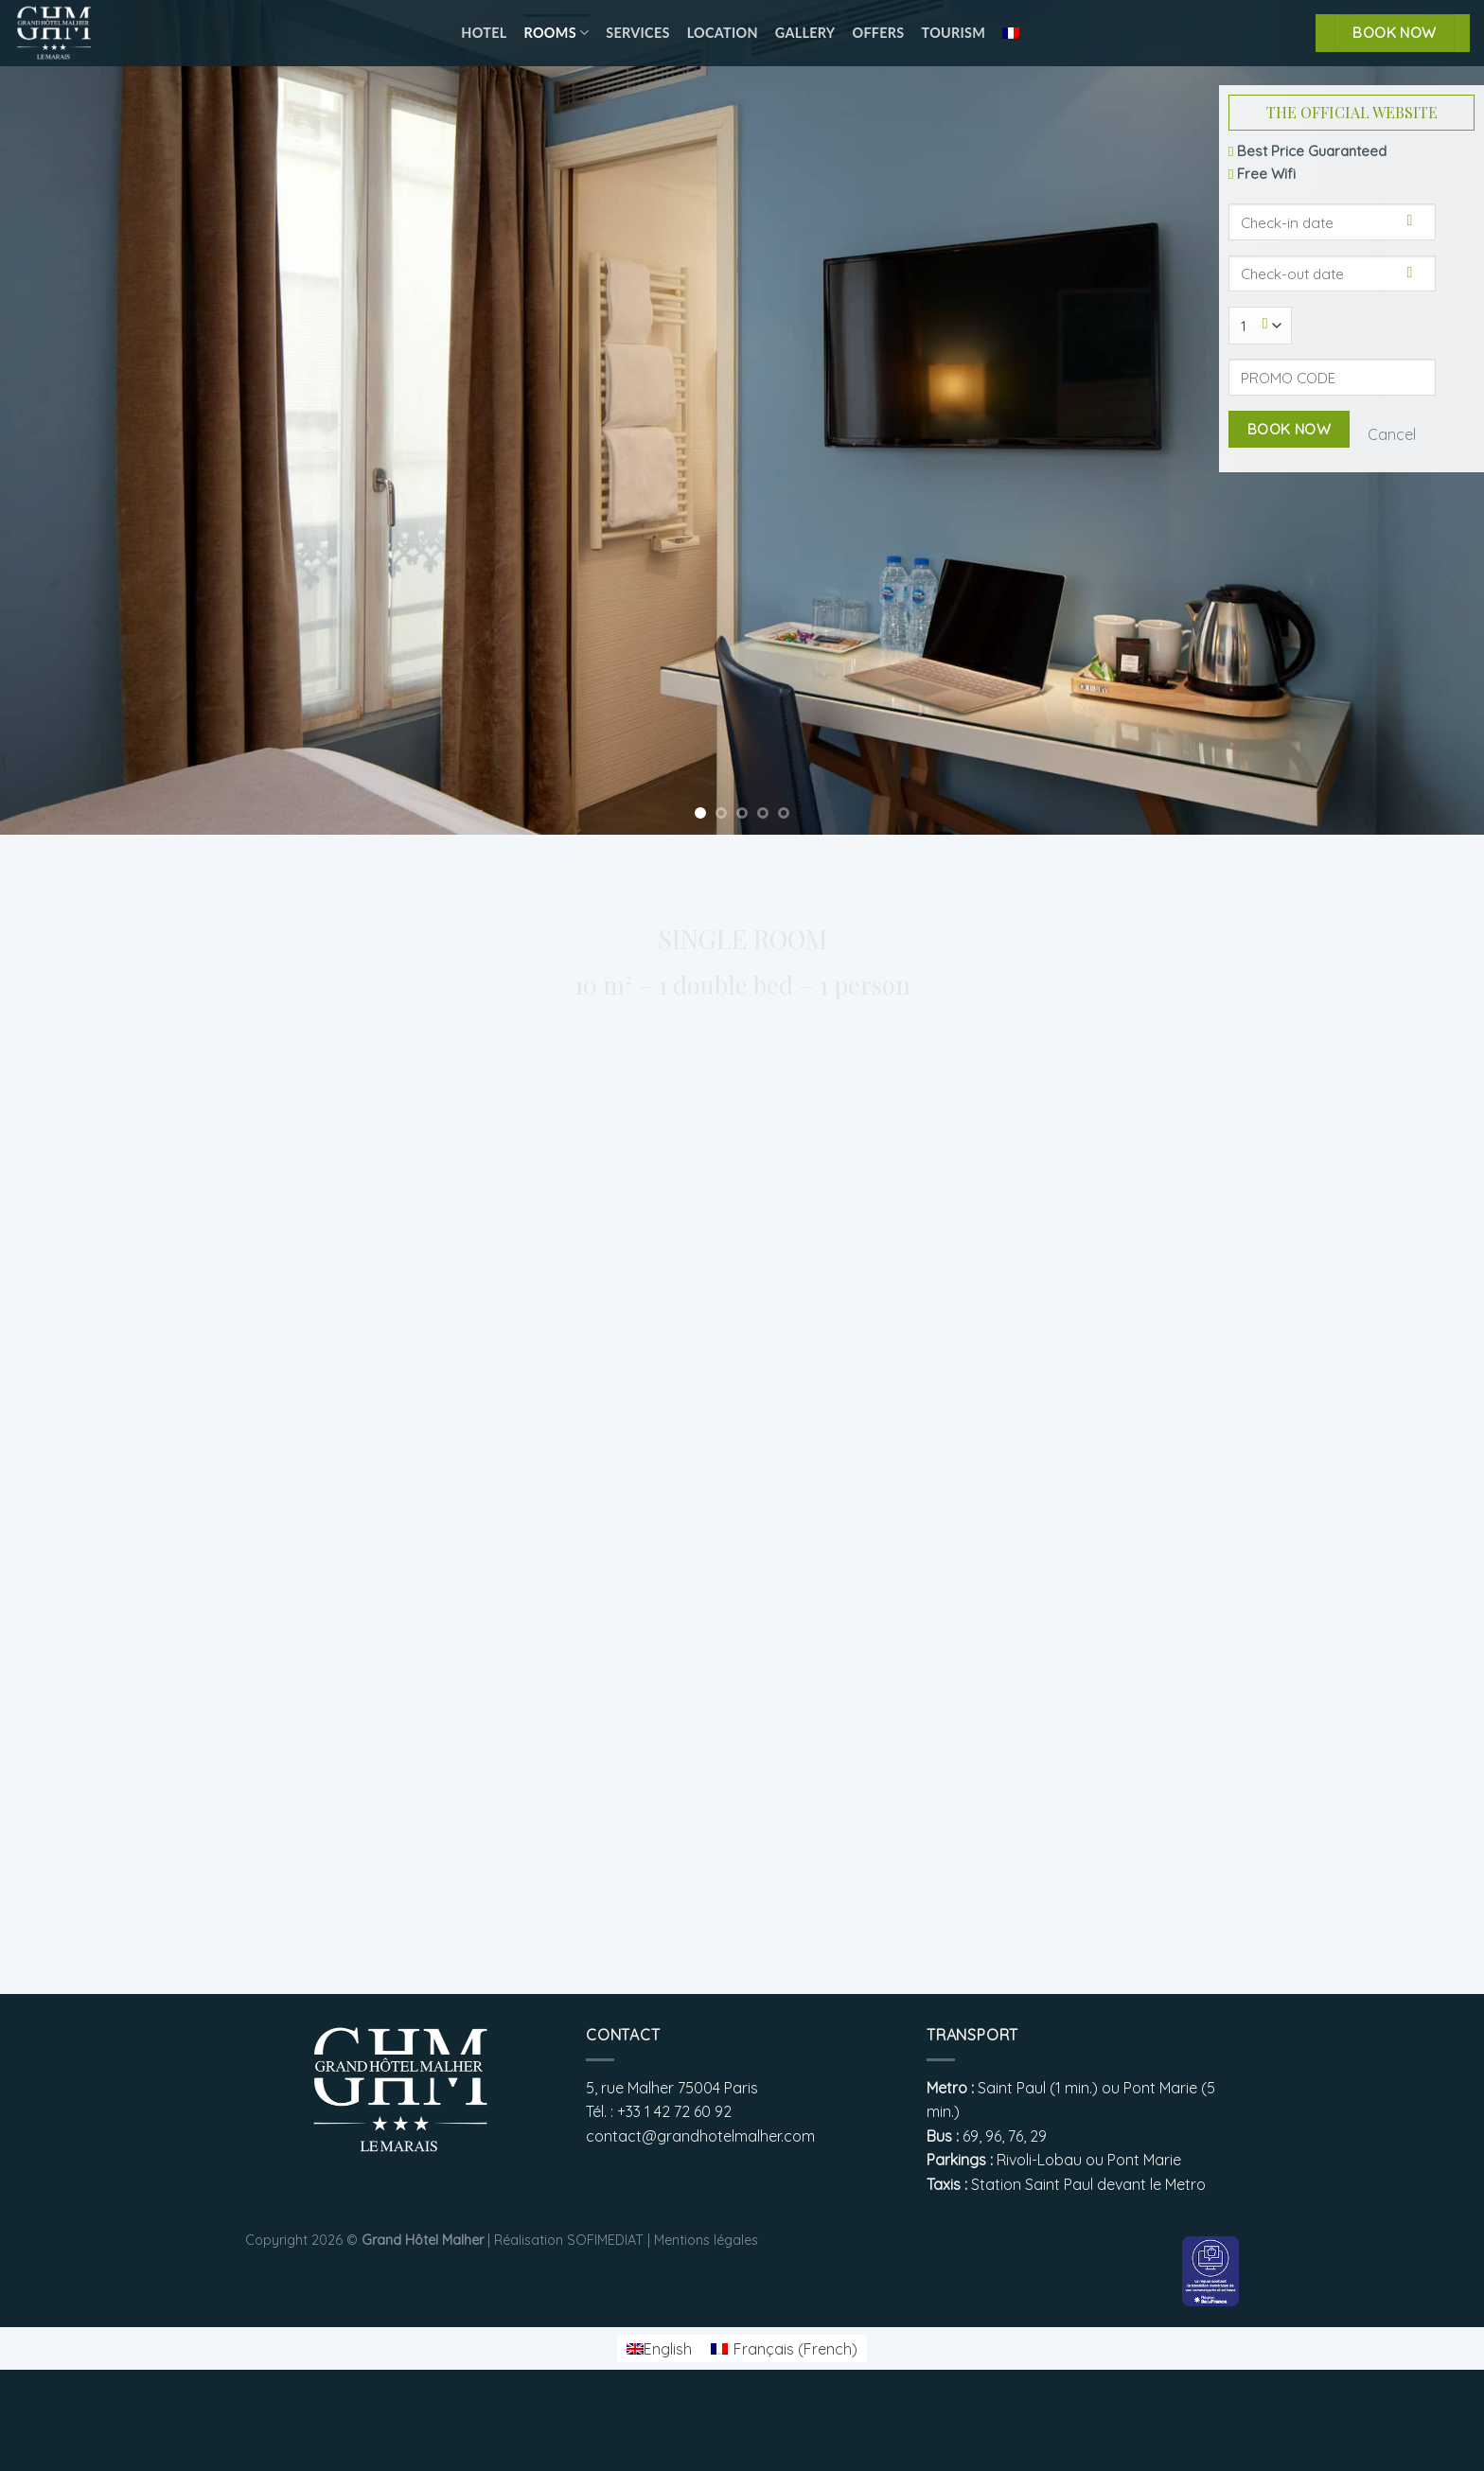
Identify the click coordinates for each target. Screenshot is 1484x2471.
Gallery (805, 33)
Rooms (557, 33)
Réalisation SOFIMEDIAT (569, 2240)
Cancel (1392, 434)
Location (722, 33)
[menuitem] (1010, 33)
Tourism (954, 33)
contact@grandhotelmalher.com (700, 2136)
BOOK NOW (1394, 32)
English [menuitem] (668, 2348)
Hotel (483, 33)
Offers (878, 33)
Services (637, 33)
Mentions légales (706, 2240)
